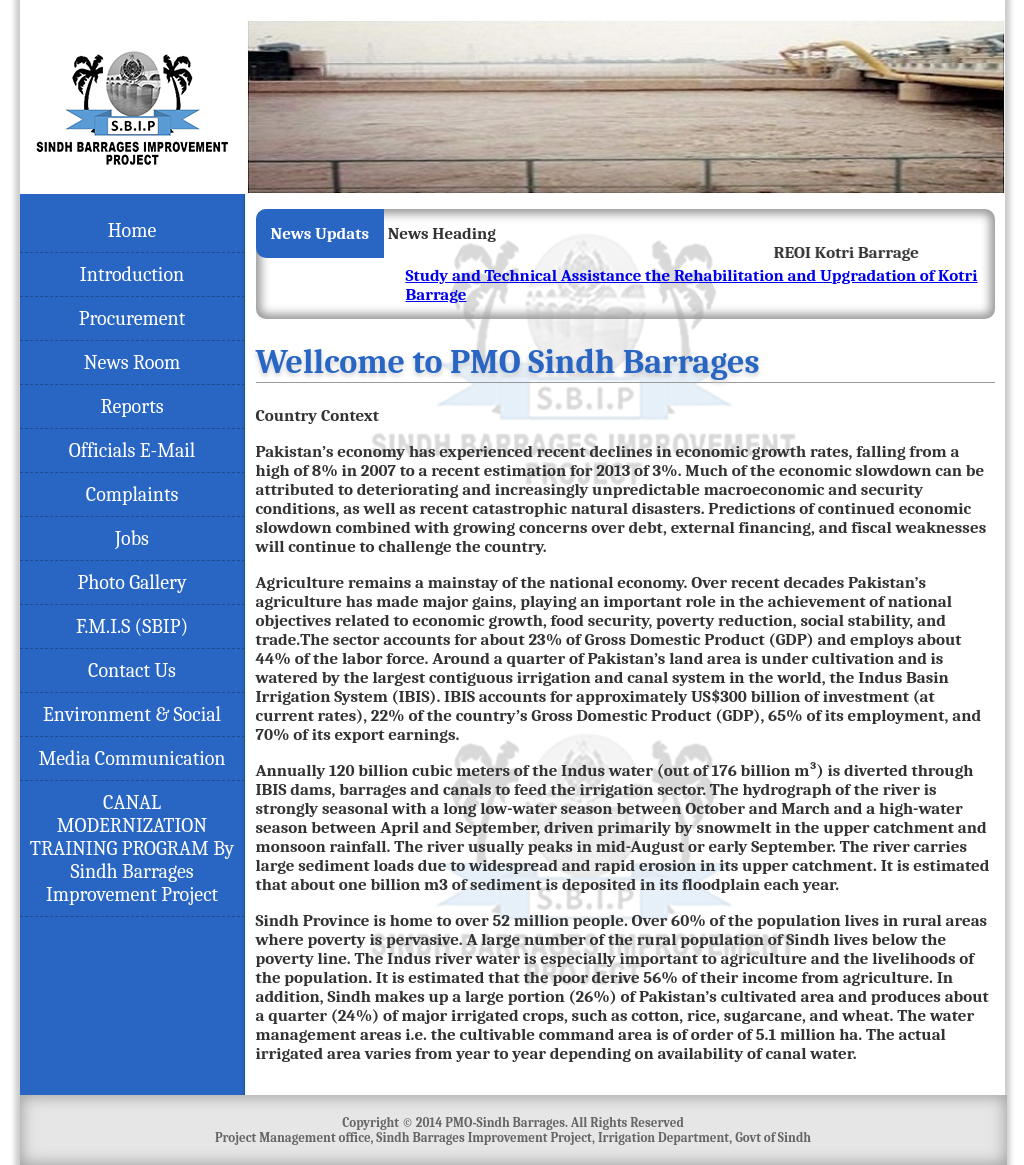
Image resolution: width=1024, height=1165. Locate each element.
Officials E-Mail (132, 450)
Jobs (132, 538)
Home (132, 230)
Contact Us (132, 670)
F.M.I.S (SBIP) (132, 626)
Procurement (132, 318)
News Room (132, 362)
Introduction (132, 274)
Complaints (132, 494)
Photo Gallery (131, 582)
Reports (132, 406)
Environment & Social (132, 714)
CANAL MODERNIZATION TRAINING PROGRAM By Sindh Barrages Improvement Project (132, 848)
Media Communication (131, 758)
